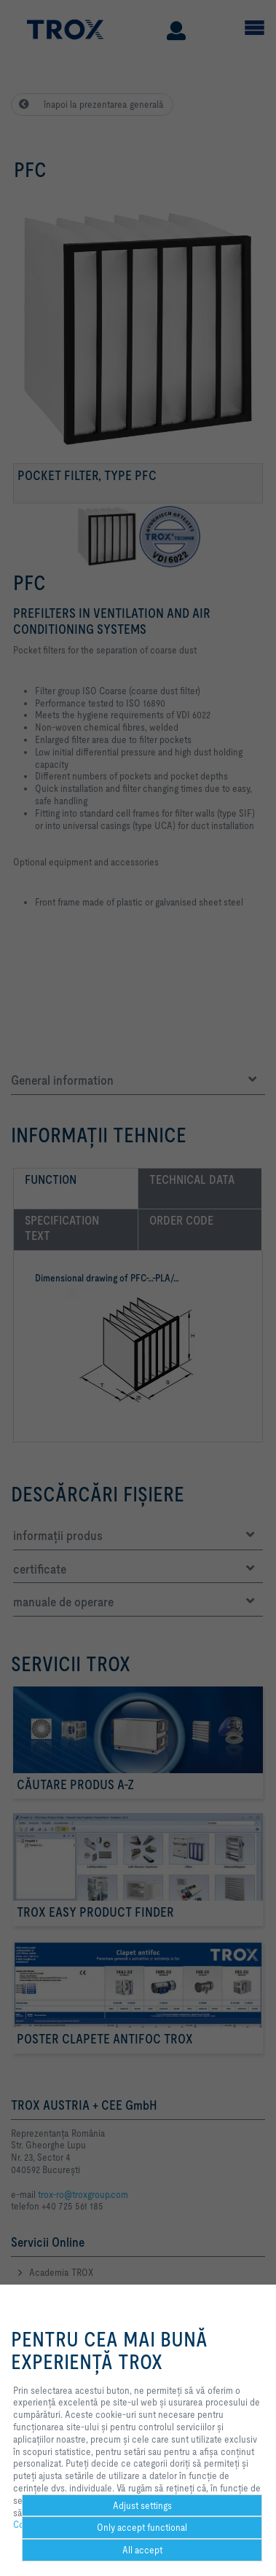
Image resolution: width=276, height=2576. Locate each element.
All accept (142, 2550)
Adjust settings (142, 2505)
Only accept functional (142, 2527)
